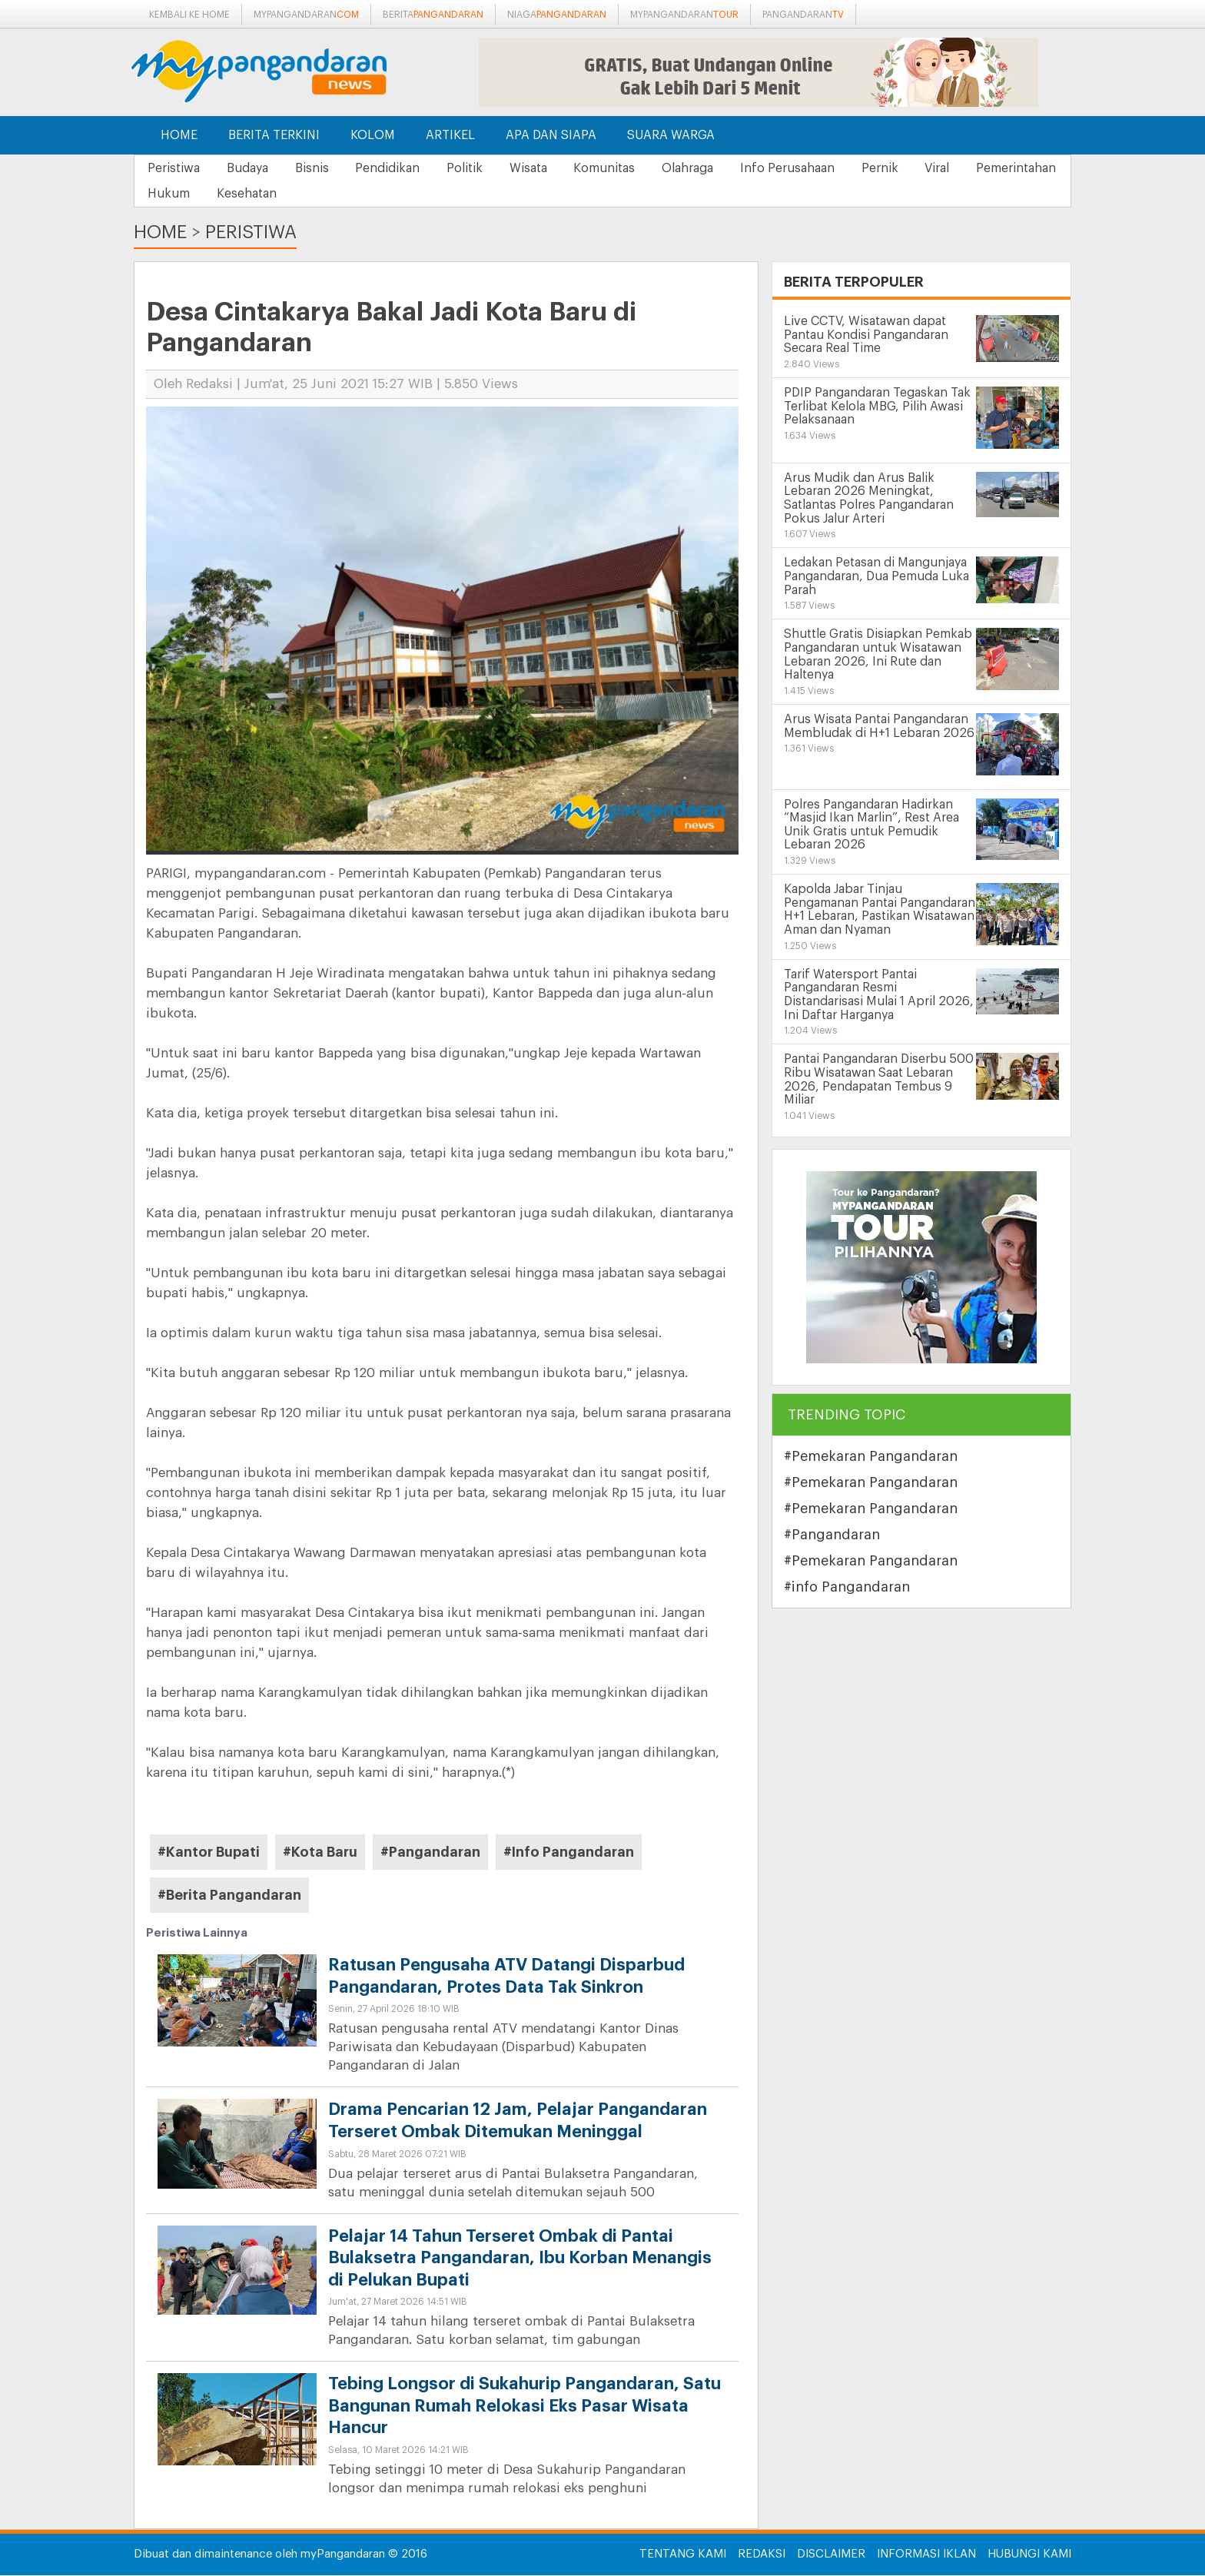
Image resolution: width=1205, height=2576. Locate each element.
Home (179, 135)
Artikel (450, 135)
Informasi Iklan (926, 2555)
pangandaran (803, 14)
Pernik (925, 168)
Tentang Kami (682, 2555)
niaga (556, 14)
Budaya (254, 168)
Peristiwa (176, 168)
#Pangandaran (430, 1853)
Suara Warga (671, 135)
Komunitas (635, 168)
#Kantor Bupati (209, 1853)
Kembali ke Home (189, 14)
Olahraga (723, 168)
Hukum (282, 194)
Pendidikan (404, 168)
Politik (486, 168)
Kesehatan (365, 194)
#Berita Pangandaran (229, 1896)
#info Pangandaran (847, 1588)
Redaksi (761, 2555)
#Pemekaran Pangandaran (871, 1457)
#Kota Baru (320, 1853)
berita (433, 14)
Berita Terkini (274, 135)
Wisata (554, 168)
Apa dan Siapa (551, 135)
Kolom (372, 135)
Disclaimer (831, 2555)
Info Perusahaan (828, 168)
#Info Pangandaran (568, 1853)
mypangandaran (306, 14)
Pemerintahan (190, 194)
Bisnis (323, 168)
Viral (987, 168)
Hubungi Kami (1029, 2555)
